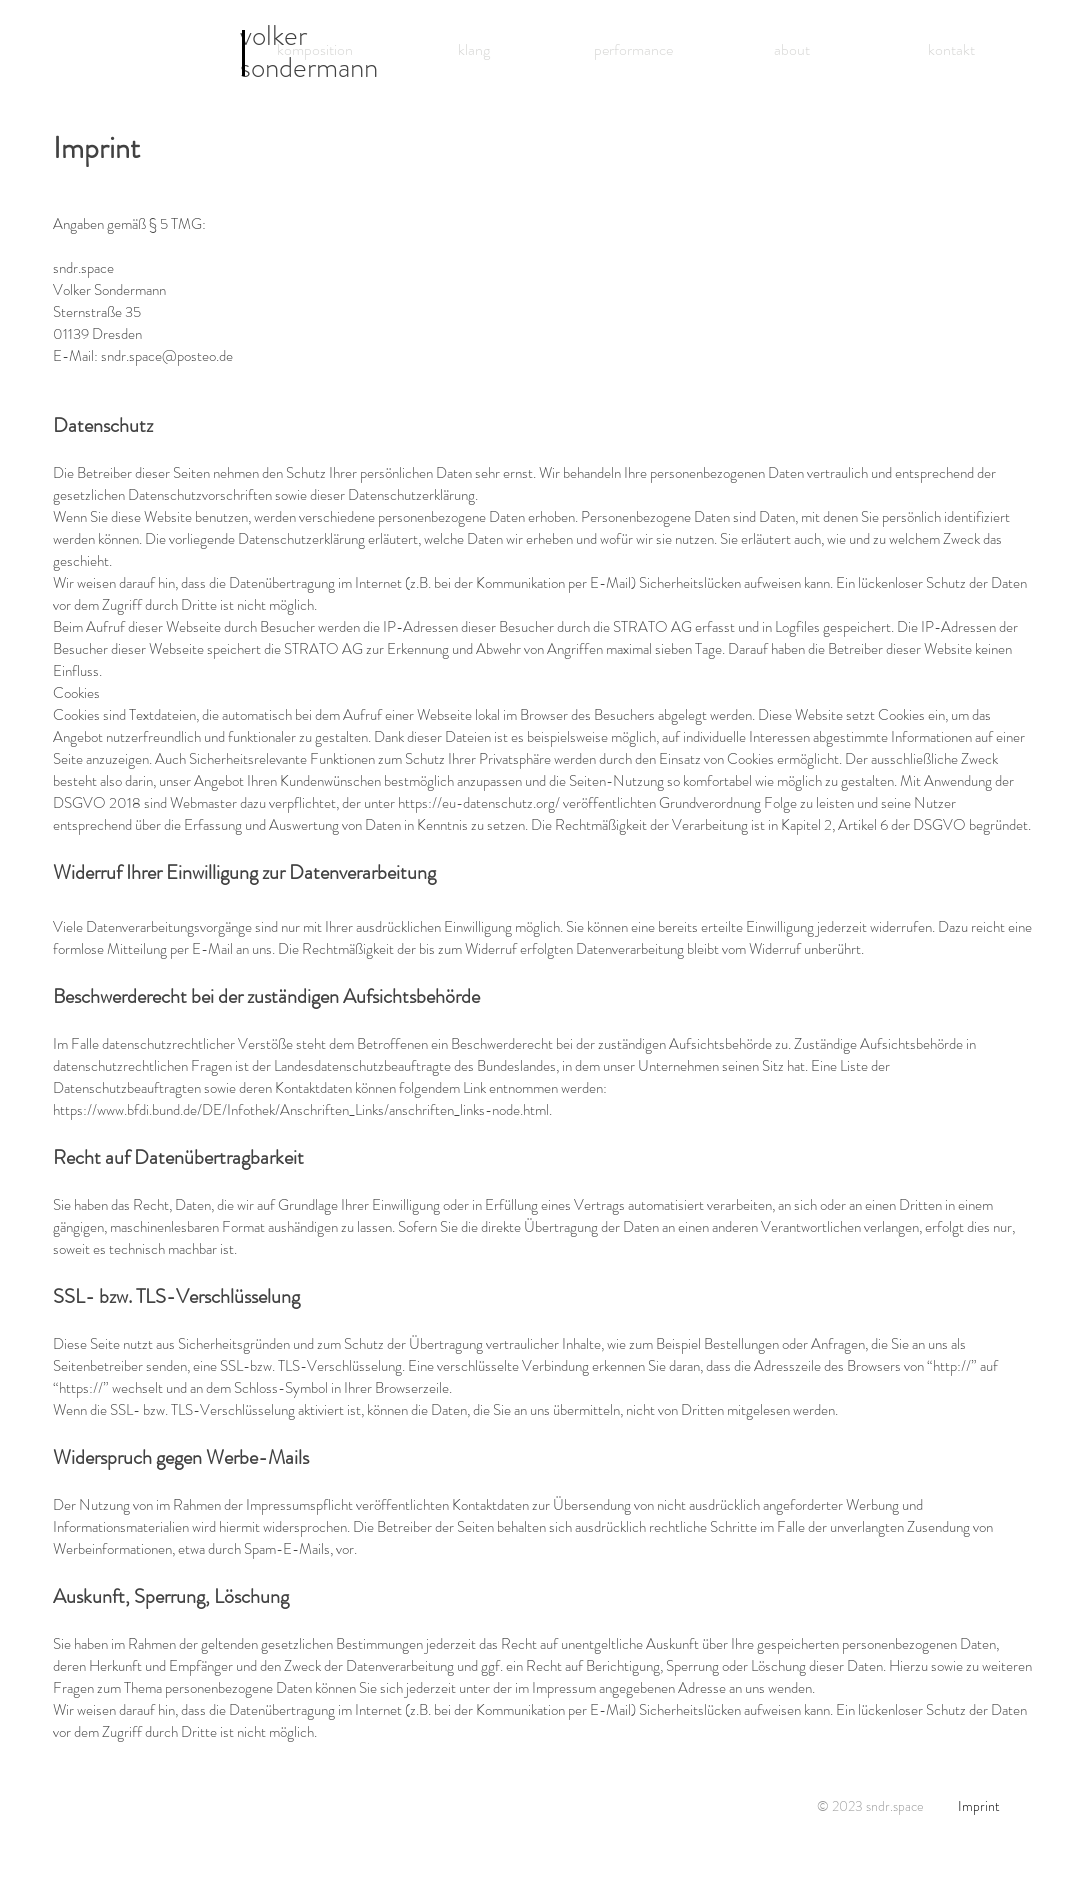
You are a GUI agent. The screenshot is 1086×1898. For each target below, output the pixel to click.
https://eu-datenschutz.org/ (479, 803)
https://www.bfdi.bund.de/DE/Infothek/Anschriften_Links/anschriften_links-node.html (301, 1110)
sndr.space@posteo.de (167, 356)
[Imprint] (978, 1806)
